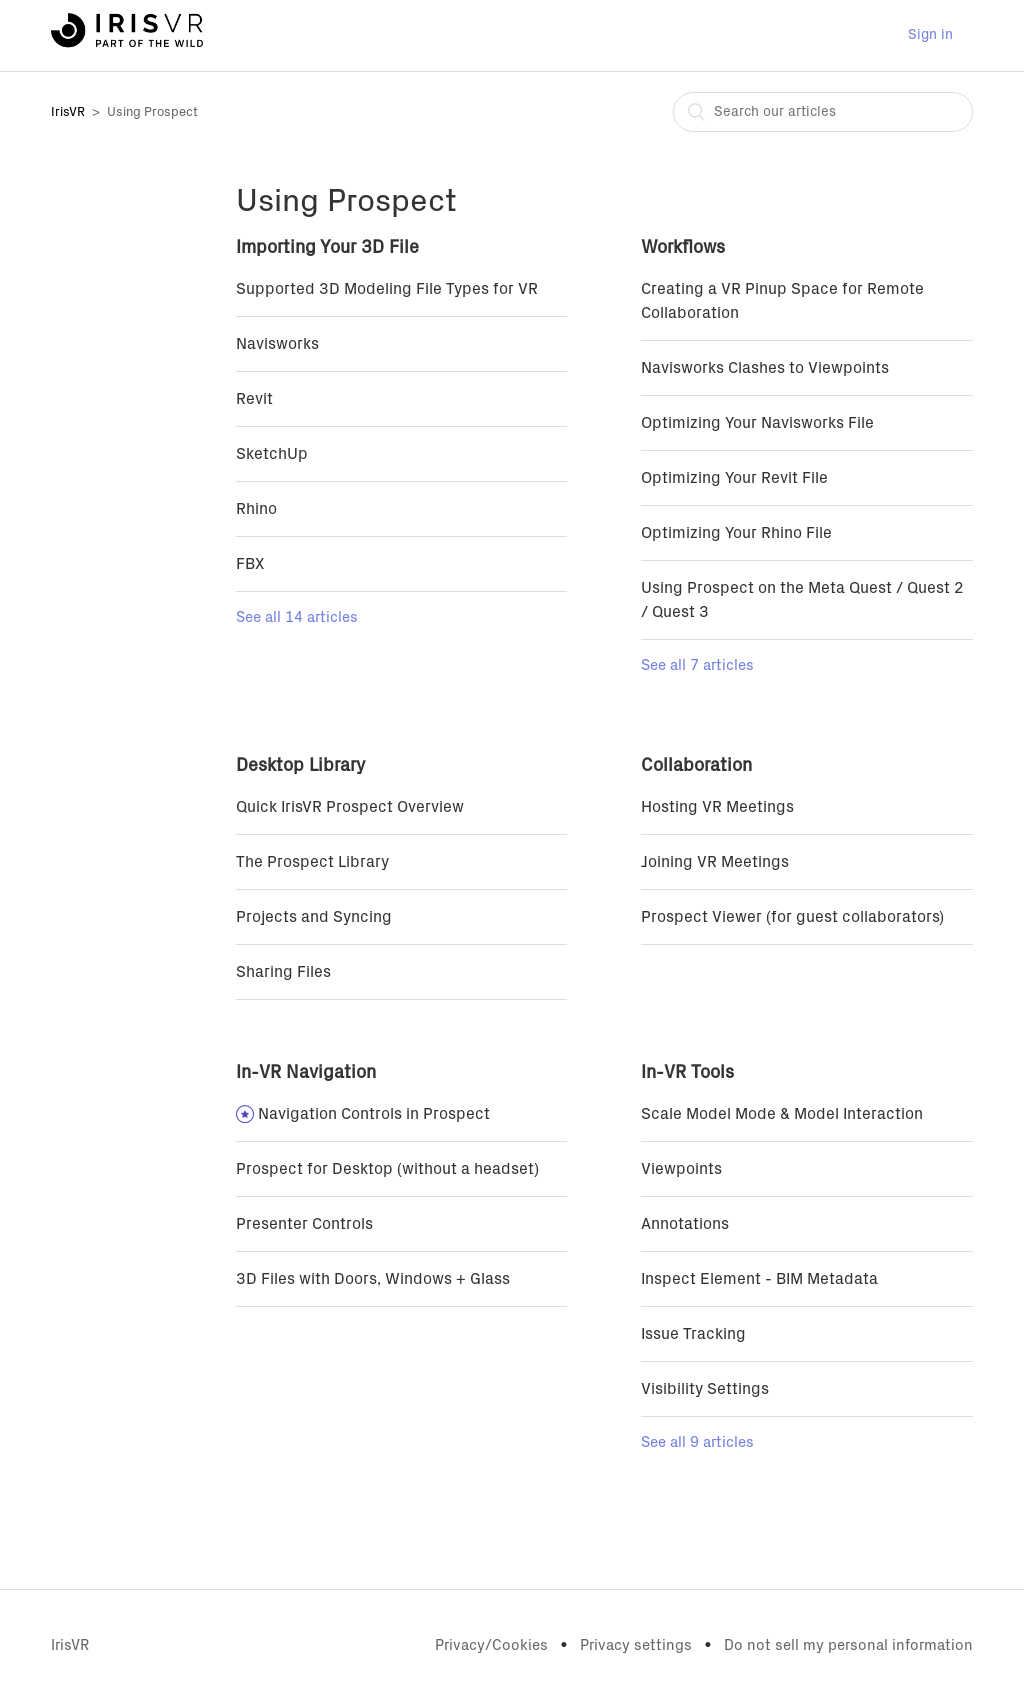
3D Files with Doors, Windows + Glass (373, 1279)
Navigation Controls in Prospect (374, 1114)
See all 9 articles (697, 1442)
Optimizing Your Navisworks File (757, 423)
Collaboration (696, 766)
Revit (254, 399)
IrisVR (68, 112)
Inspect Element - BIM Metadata (759, 1279)
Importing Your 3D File (327, 248)
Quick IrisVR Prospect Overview (350, 807)
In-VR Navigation (306, 1073)
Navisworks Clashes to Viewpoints (765, 368)
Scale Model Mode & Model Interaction (782, 1114)
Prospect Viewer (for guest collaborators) (792, 917)
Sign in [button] (930, 35)
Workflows (683, 248)
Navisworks (277, 344)
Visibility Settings (705, 1389)
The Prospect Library (312, 862)
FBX (250, 564)
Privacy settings (636, 1645)
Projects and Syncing (314, 917)
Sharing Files (283, 972)
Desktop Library (300, 766)
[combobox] (823, 112)
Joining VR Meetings (715, 862)
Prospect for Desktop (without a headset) (387, 1169)
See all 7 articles (697, 665)
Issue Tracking (693, 1334)
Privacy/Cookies (491, 1645)
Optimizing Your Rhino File (736, 533)
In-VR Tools (687, 1073)
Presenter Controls (304, 1224)
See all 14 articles (297, 617)
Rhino (256, 509)
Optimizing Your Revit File (734, 478)
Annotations (685, 1224)
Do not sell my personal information (848, 1645)
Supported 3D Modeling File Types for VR (387, 289)
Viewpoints (681, 1169)
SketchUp (272, 454)
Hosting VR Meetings (717, 807)
